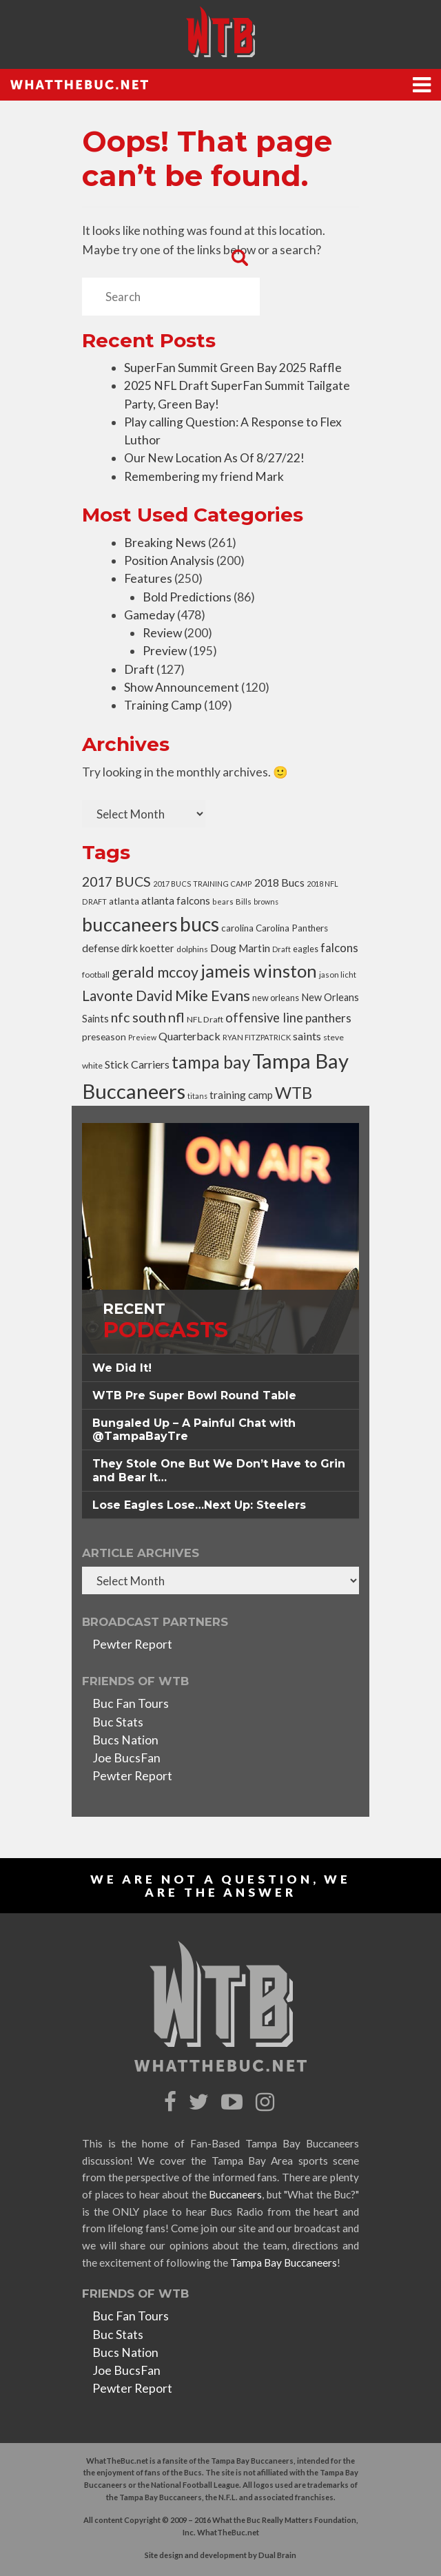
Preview (165, 650)
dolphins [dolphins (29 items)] (192, 949)
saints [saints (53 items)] (307, 1035)
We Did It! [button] (122, 1367)
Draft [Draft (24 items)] (281, 949)
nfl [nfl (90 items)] (176, 1017)
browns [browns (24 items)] (266, 901)
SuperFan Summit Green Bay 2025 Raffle (233, 367)
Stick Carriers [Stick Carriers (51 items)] (137, 1064)
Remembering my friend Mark (204, 476)
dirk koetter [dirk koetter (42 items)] (147, 948)
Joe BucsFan (126, 1758)
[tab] (220, 1367)
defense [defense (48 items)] (100, 948)
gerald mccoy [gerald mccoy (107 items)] (155, 972)
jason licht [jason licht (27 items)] (337, 974)
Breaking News (165, 542)
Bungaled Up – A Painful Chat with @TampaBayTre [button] (194, 1429)
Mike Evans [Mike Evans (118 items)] (212, 995)
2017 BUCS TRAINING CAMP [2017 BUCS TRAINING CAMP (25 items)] (202, 883)
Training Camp (163, 705)
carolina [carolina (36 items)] (237, 928)
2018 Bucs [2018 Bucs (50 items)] (279, 882)
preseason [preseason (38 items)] (104, 1036)
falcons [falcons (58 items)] (339, 947)
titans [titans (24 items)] (197, 1095)
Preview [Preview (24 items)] (142, 1037)
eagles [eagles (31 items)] (305, 949)
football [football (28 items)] (96, 974)
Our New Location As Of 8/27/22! (214, 458)
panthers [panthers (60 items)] (328, 1018)
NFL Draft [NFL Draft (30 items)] (205, 1019)
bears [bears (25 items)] (223, 901)
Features (148, 578)
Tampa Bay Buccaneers (283, 2262)
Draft (139, 669)
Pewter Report (132, 1644)
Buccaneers (235, 2194)
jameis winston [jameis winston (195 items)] (259, 970)
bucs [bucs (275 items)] (199, 924)
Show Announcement (181, 687)
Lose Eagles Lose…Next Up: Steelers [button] (199, 1505)
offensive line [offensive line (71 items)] (264, 1017)
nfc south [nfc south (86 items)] (138, 1017)
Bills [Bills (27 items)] (244, 901)
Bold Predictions (187, 597)
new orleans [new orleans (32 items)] (275, 998)
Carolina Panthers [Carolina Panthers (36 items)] (292, 928)
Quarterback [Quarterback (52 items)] (189, 1035)
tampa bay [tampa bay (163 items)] (211, 1062)
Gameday (149, 615)
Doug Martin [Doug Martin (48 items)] (240, 948)
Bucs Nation (125, 1740)
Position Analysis (169, 560)
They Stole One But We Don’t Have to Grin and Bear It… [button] (218, 1470)
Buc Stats (117, 1722)
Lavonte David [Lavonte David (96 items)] (127, 995)
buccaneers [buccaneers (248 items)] (130, 924)
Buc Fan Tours (130, 1703)
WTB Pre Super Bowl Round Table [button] (194, 1395)
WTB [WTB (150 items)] (293, 1092)
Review (162, 633)
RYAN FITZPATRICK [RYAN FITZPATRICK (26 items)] (257, 1037)
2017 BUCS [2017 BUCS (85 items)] (116, 881)
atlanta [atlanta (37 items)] (124, 901)
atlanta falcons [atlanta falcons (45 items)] (175, 900)
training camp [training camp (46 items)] (241, 1095)
